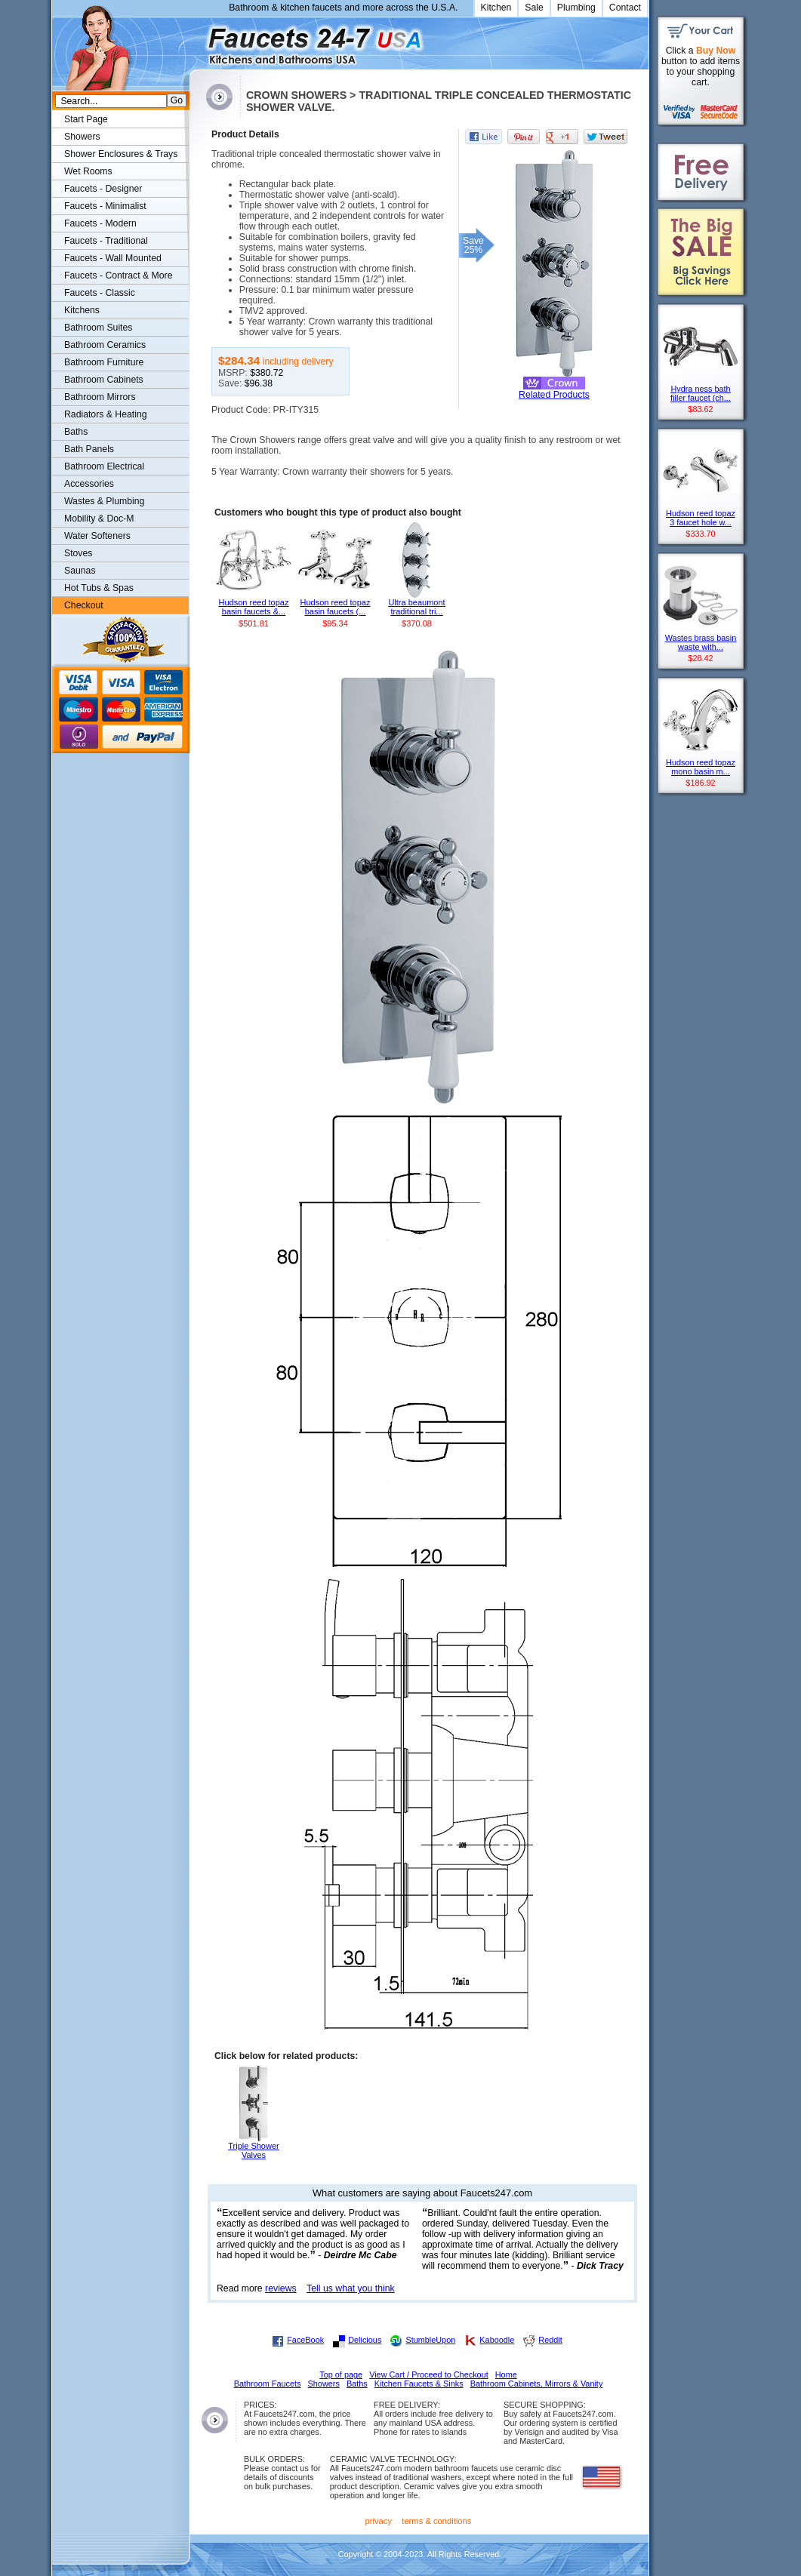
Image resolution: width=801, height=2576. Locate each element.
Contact (625, 7)
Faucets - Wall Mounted (113, 258)
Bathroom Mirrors (100, 397)
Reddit (550, 2339)
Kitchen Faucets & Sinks (419, 2383)
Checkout (83, 605)
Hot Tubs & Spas (99, 588)
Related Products (554, 394)
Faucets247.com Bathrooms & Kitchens (196, 40)
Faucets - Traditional (106, 240)
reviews (281, 2288)
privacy (379, 2520)
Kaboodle (496, 2339)
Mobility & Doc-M (99, 518)
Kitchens (82, 310)
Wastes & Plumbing (104, 501)
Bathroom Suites (98, 327)
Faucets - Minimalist (105, 206)
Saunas (80, 570)
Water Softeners (97, 536)
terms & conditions (436, 2520)
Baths (76, 431)
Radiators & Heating (105, 414)
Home (506, 2374)
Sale (534, 7)
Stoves (78, 553)
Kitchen (496, 7)
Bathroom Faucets (267, 2383)
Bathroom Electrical (104, 466)
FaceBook (305, 2339)
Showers (82, 136)
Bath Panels (89, 449)
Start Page (86, 119)
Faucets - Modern (100, 223)
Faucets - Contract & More (118, 275)
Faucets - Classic (99, 293)
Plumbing (576, 7)
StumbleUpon (430, 2339)
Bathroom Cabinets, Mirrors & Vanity (536, 2383)
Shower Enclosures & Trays (120, 154)
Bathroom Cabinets (103, 379)
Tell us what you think (351, 2288)
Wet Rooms (88, 171)
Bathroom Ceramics (105, 345)
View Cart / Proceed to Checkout (428, 2374)
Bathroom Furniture (103, 362)
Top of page (340, 2374)
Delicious (364, 2339)
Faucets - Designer (103, 188)
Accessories (89, 484)
